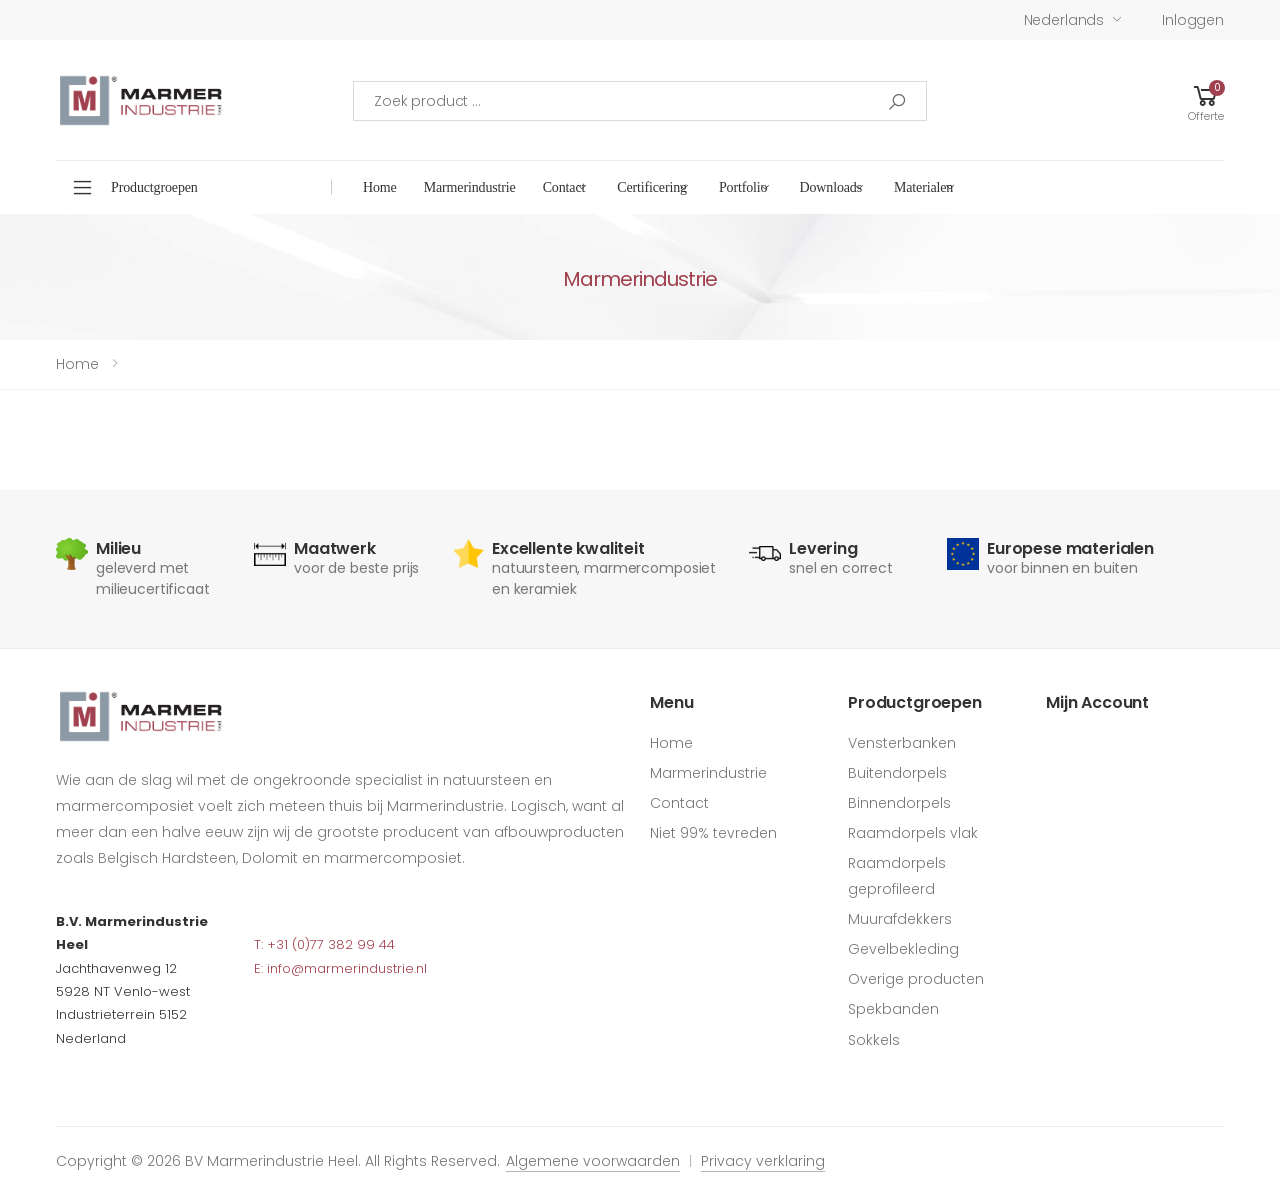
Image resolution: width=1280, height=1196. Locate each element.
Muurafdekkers (900, 919)
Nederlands (1064, 20)
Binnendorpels (899, 803)
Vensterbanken (902, 743)
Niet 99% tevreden (713, 833)
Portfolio (743, 187)
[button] (1206, 100)
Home (380, 187)
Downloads (830, 187)
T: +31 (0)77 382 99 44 (324, 944)
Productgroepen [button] (154, 187)
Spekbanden (893, 1009)
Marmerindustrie (470, 187)
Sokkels (874, 1040)
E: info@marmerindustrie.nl (340, 968)
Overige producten (916, 979)
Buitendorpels (897, 773)
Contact (564, 187)
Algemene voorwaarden (593, 1161)
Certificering (652, 187)
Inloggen (1193, 20)
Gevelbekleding (903, 949)
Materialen (923, 187)
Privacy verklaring (763, 1161)
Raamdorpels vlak (913, 833)
